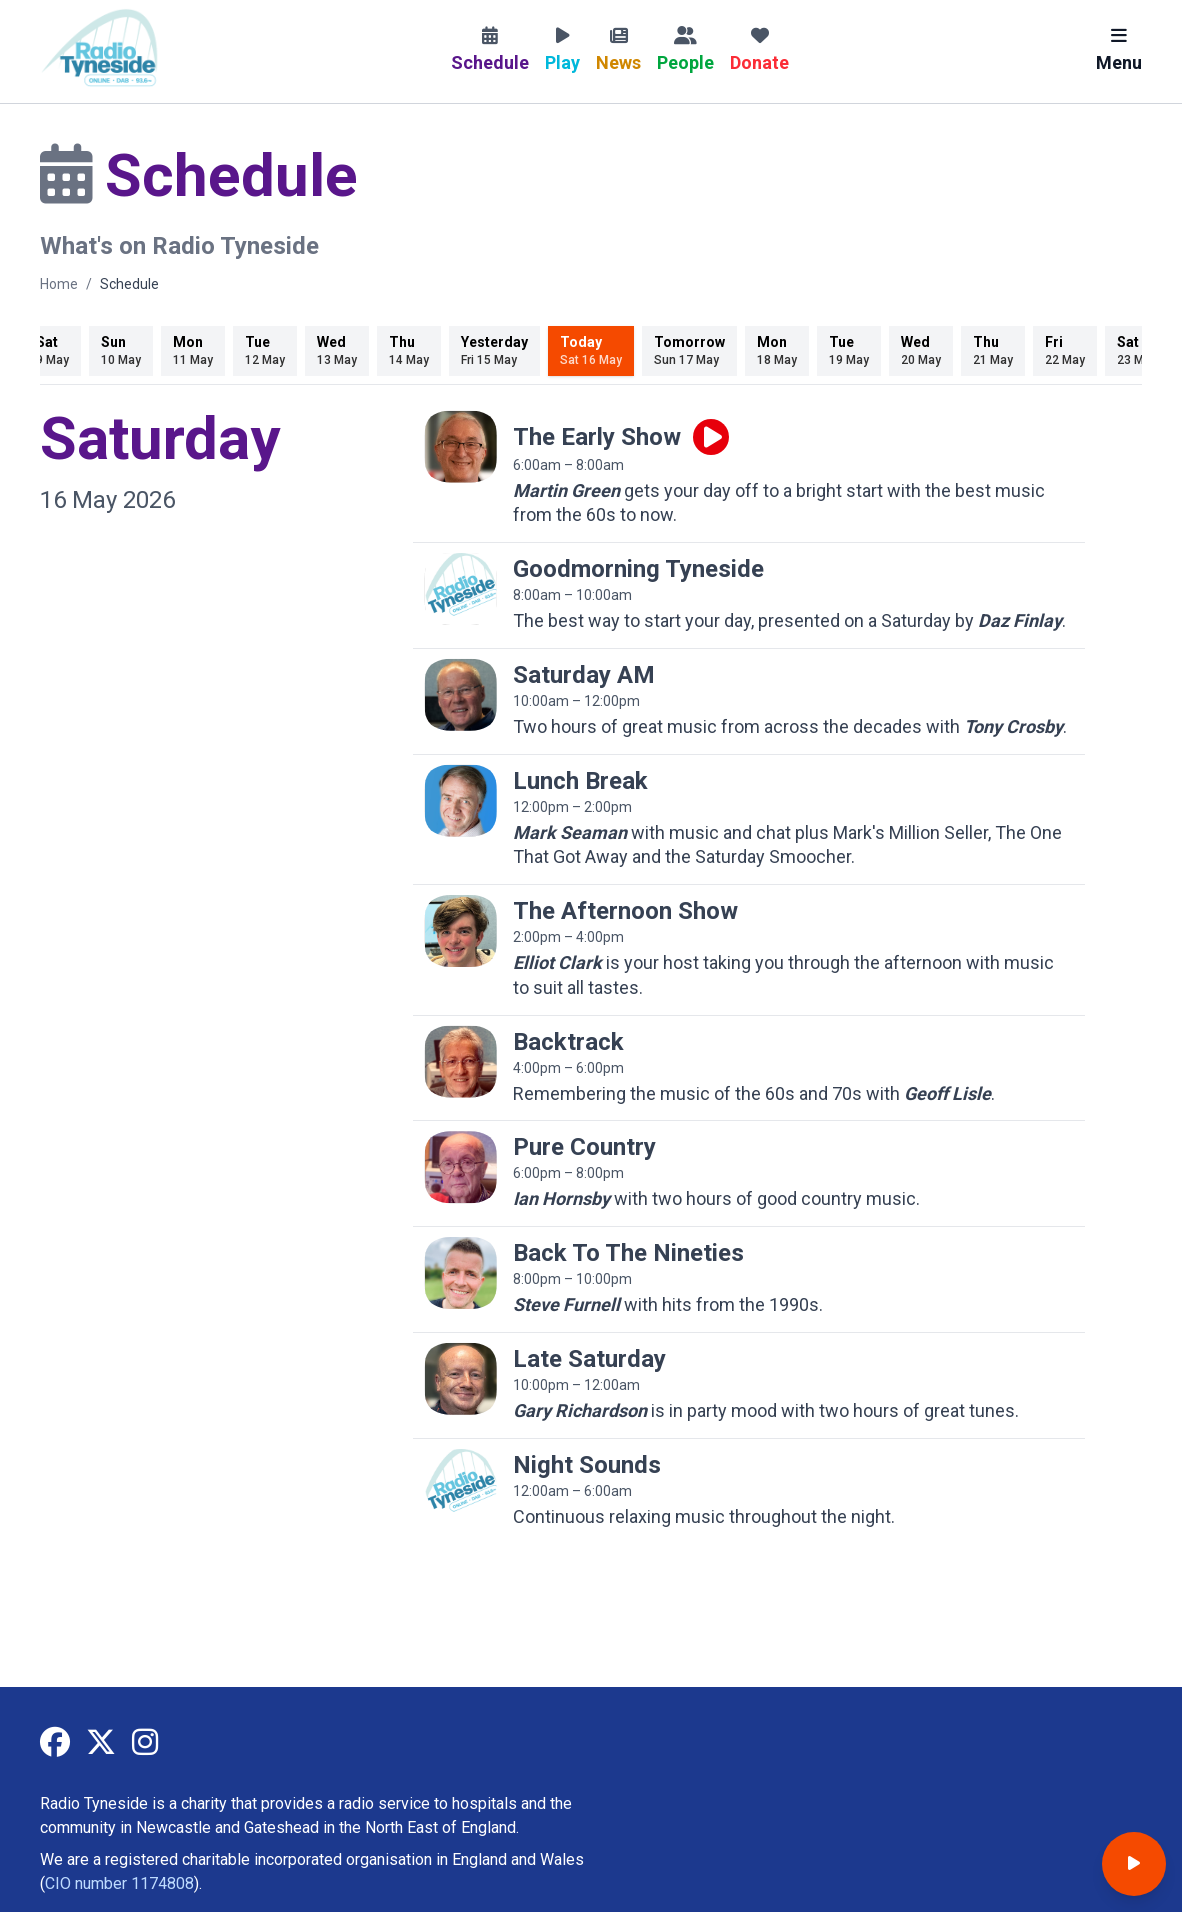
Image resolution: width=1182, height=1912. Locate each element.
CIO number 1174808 (119, 1883)
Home (59, 284)
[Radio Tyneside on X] (101, 1743)
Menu (1119, 50)
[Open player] (1134, 1864)
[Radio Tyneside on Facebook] (55, 1743)
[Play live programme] (711, 437)
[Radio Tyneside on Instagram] (145, 1743)
